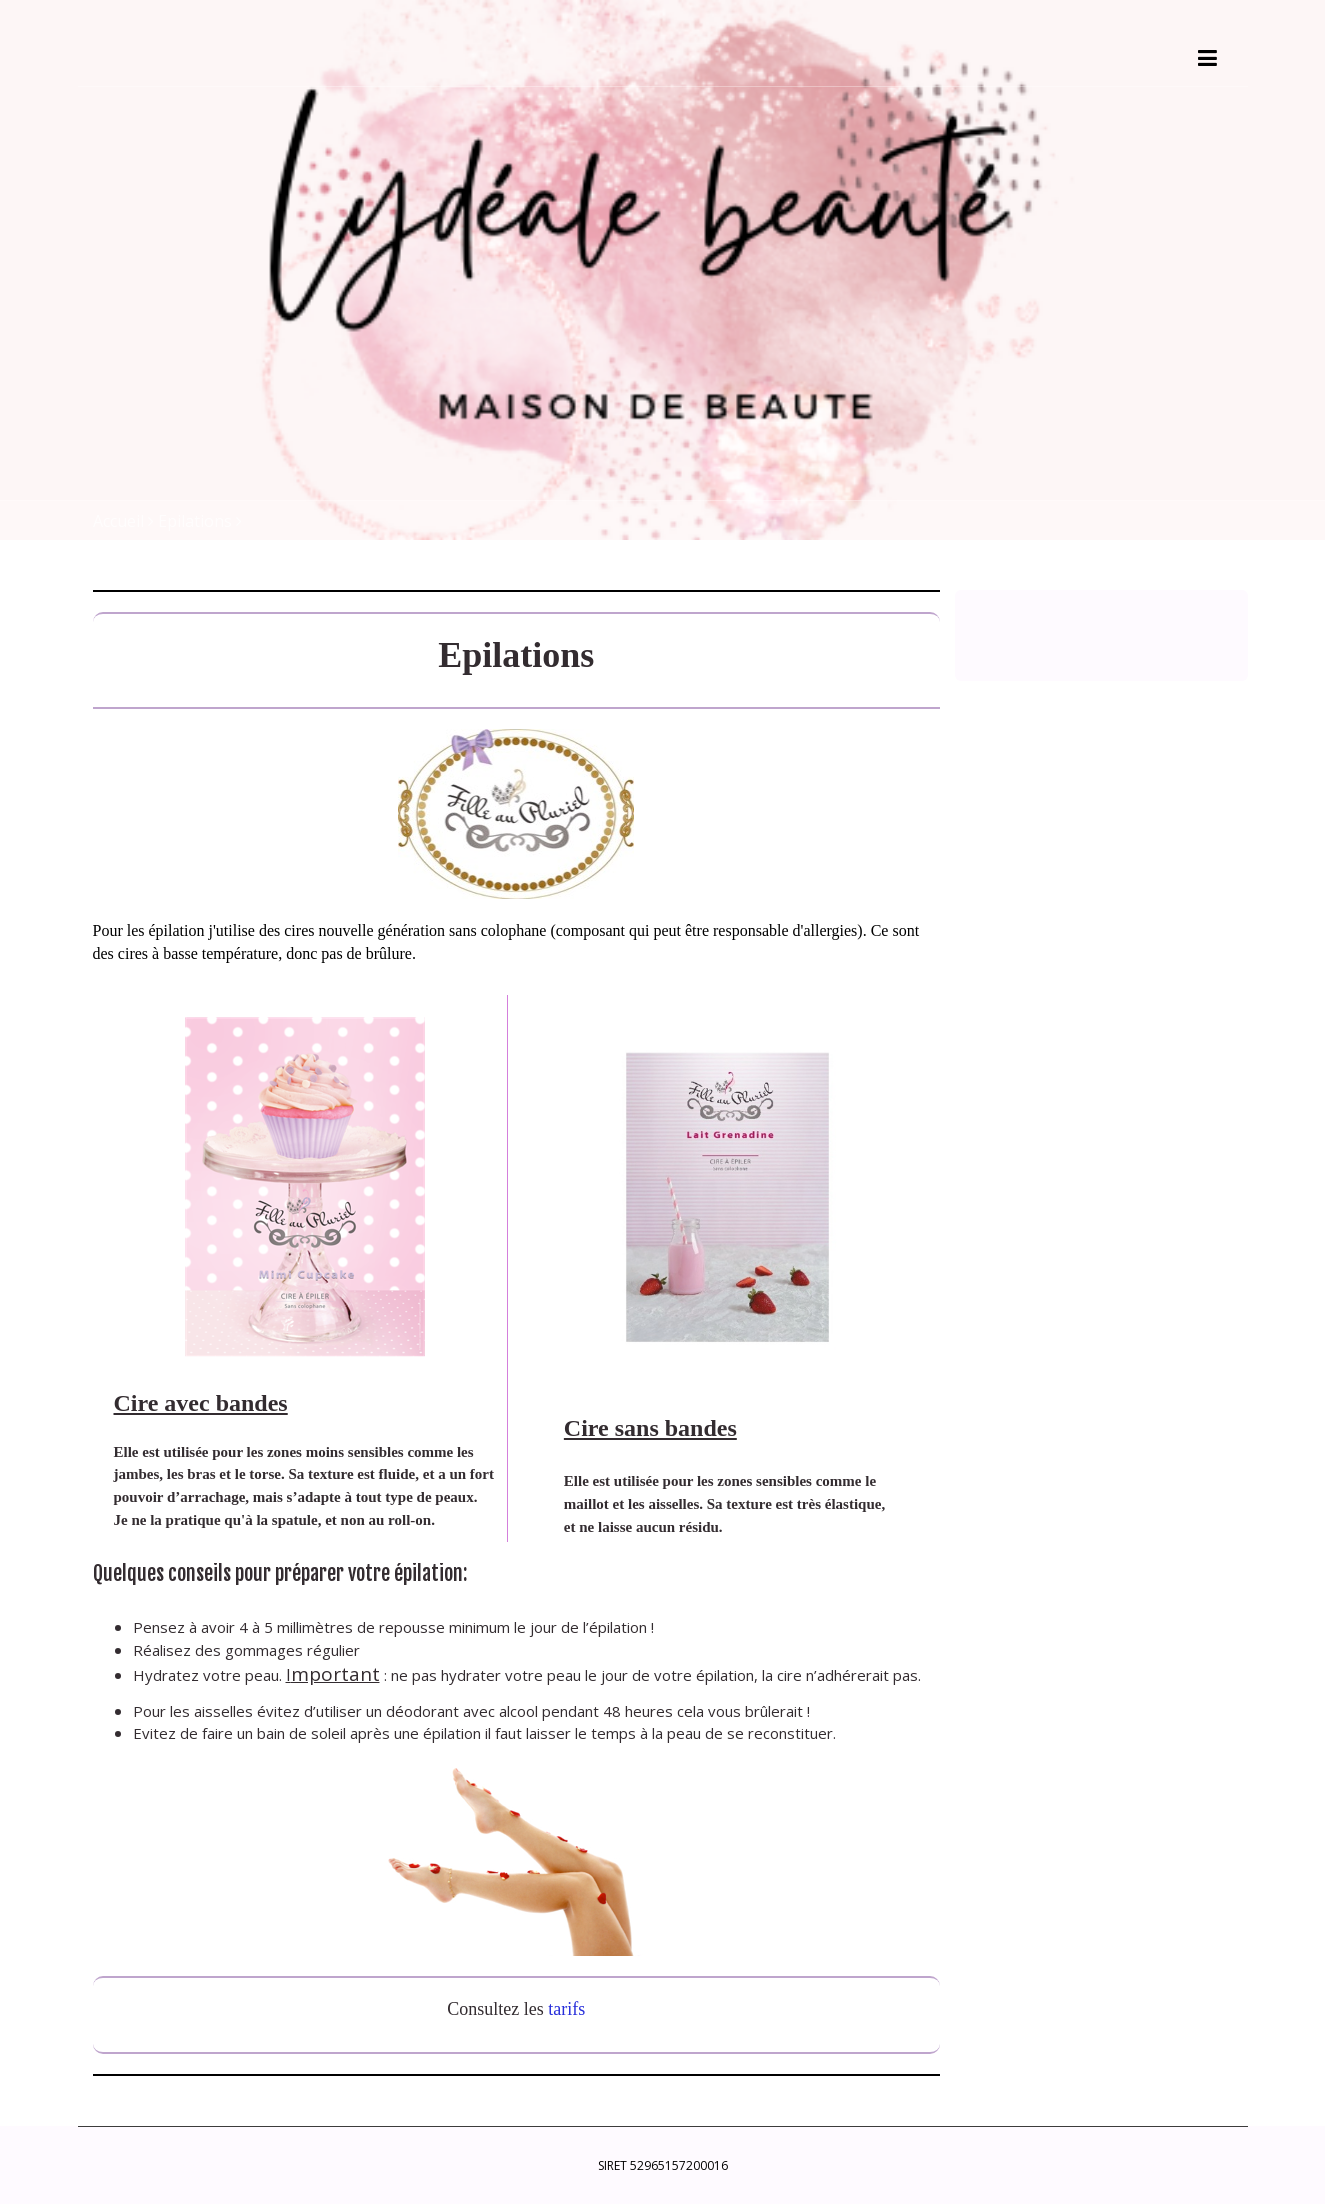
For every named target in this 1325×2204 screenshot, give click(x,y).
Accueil (118, 521)
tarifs (566, 2009)
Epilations (195, 521)
